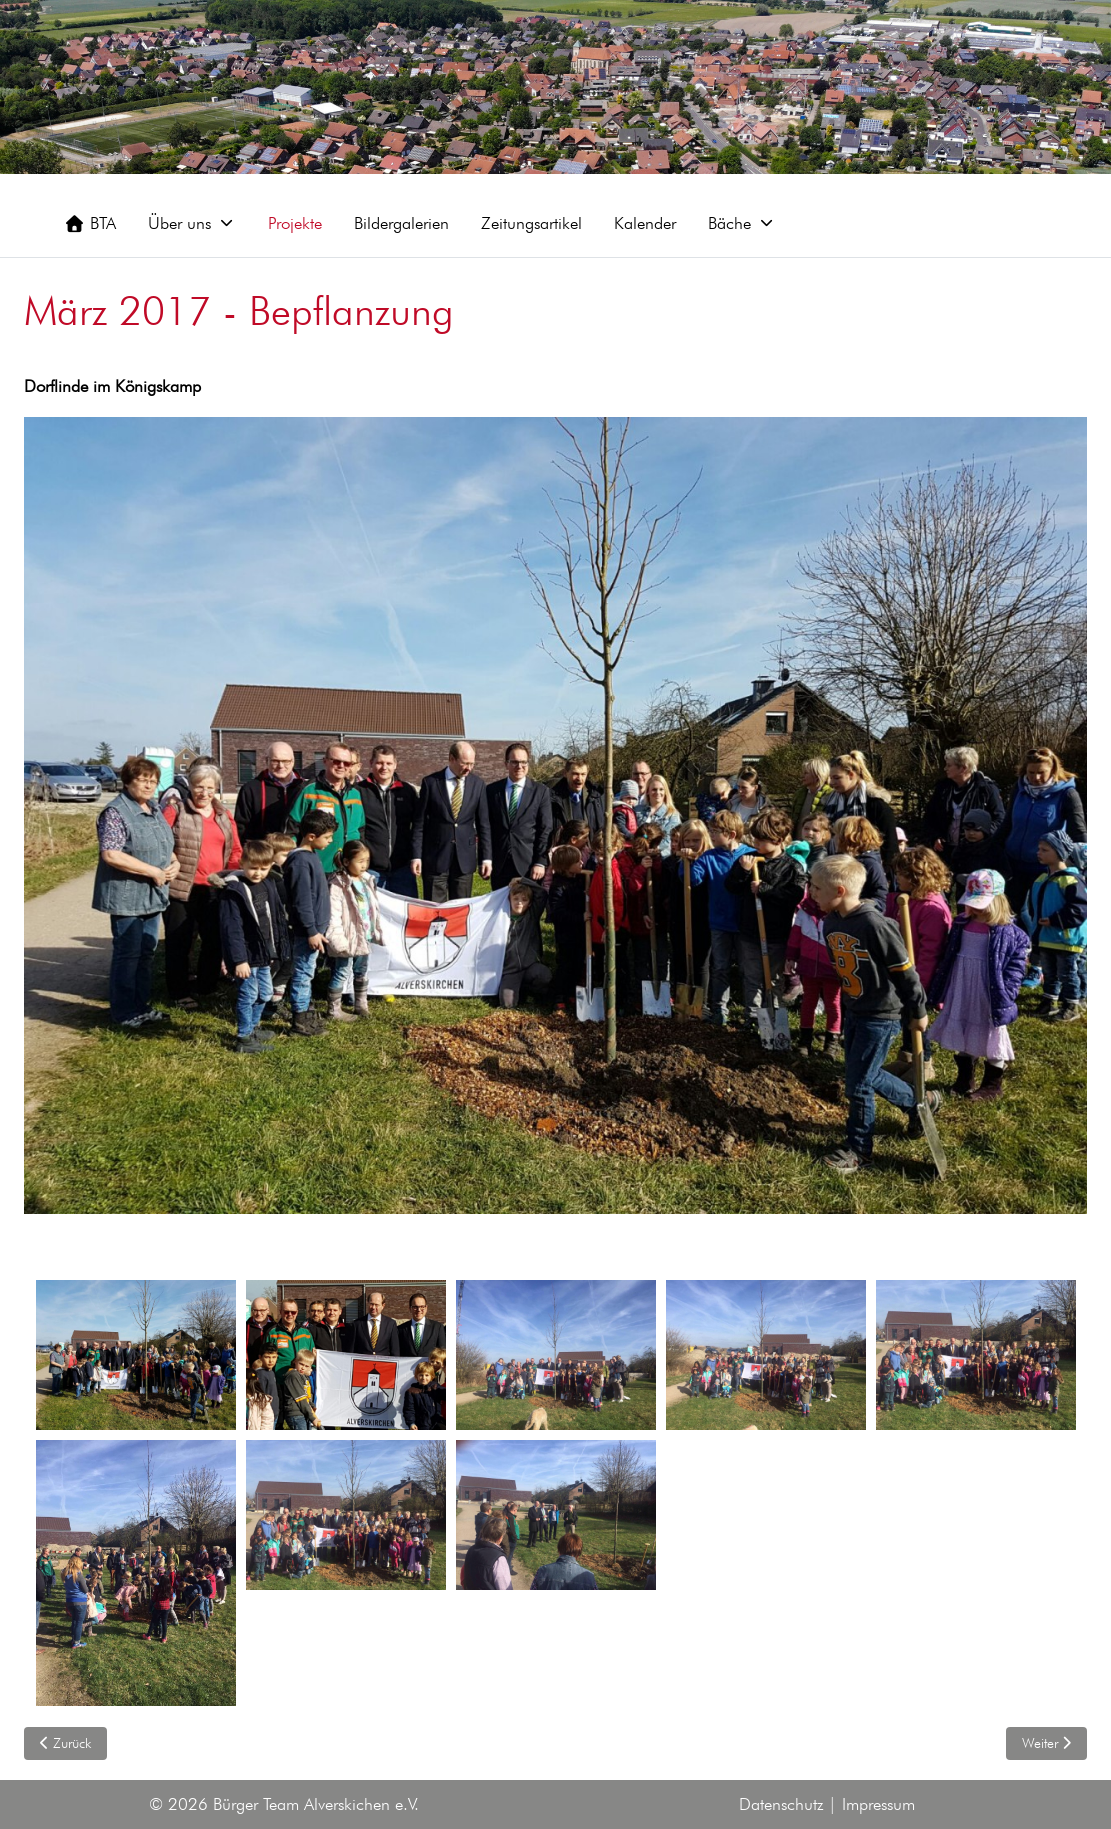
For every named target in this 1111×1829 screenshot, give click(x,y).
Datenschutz (781, 1804)
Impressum (878, 1804)
